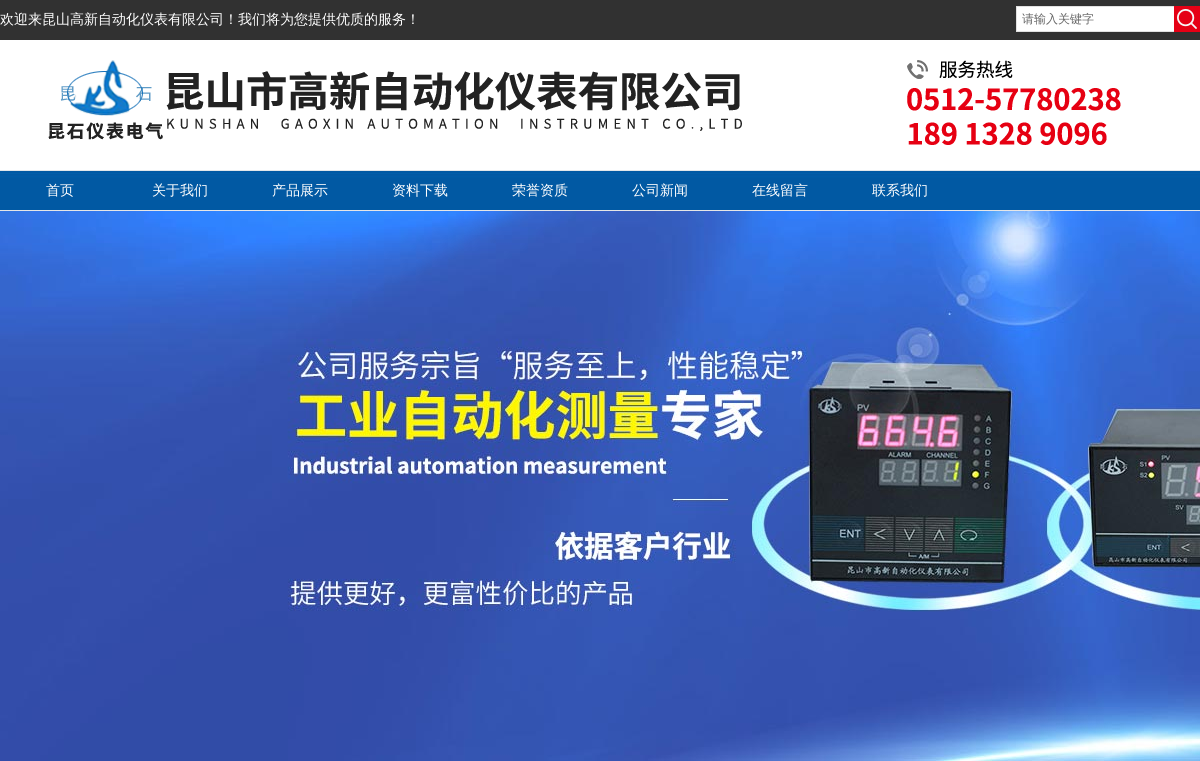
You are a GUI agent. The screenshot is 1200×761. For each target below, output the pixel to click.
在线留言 (780, 190)
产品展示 (300, 190)
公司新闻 (660, 190)
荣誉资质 (540, 190)
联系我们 (900, 190)
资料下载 (420, 190)
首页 (60, 190)
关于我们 (180, 190)
